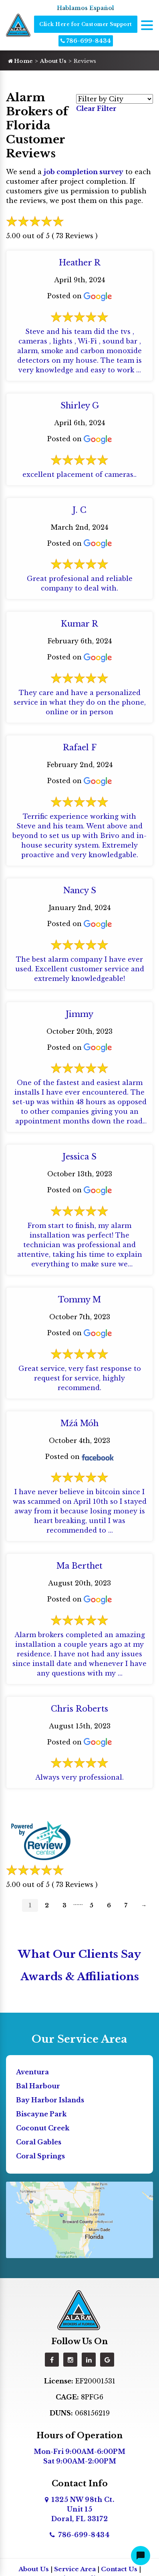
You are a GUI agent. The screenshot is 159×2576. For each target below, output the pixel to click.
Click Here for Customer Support (85, 24)
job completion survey (83, 172)
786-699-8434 (85, 40)
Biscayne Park (41, 2114)
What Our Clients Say (79, 1954)
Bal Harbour (38, 2086)
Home (20, 61)
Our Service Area (79, 2039)
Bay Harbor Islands (50, 2100)
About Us (53, 61)
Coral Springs (40, 2156)
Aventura (32, 2072)
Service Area (75, 2569)
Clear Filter (96, 108)
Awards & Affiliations (79, 1976)
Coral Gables (38, 2142)
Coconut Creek (42, 2128)
